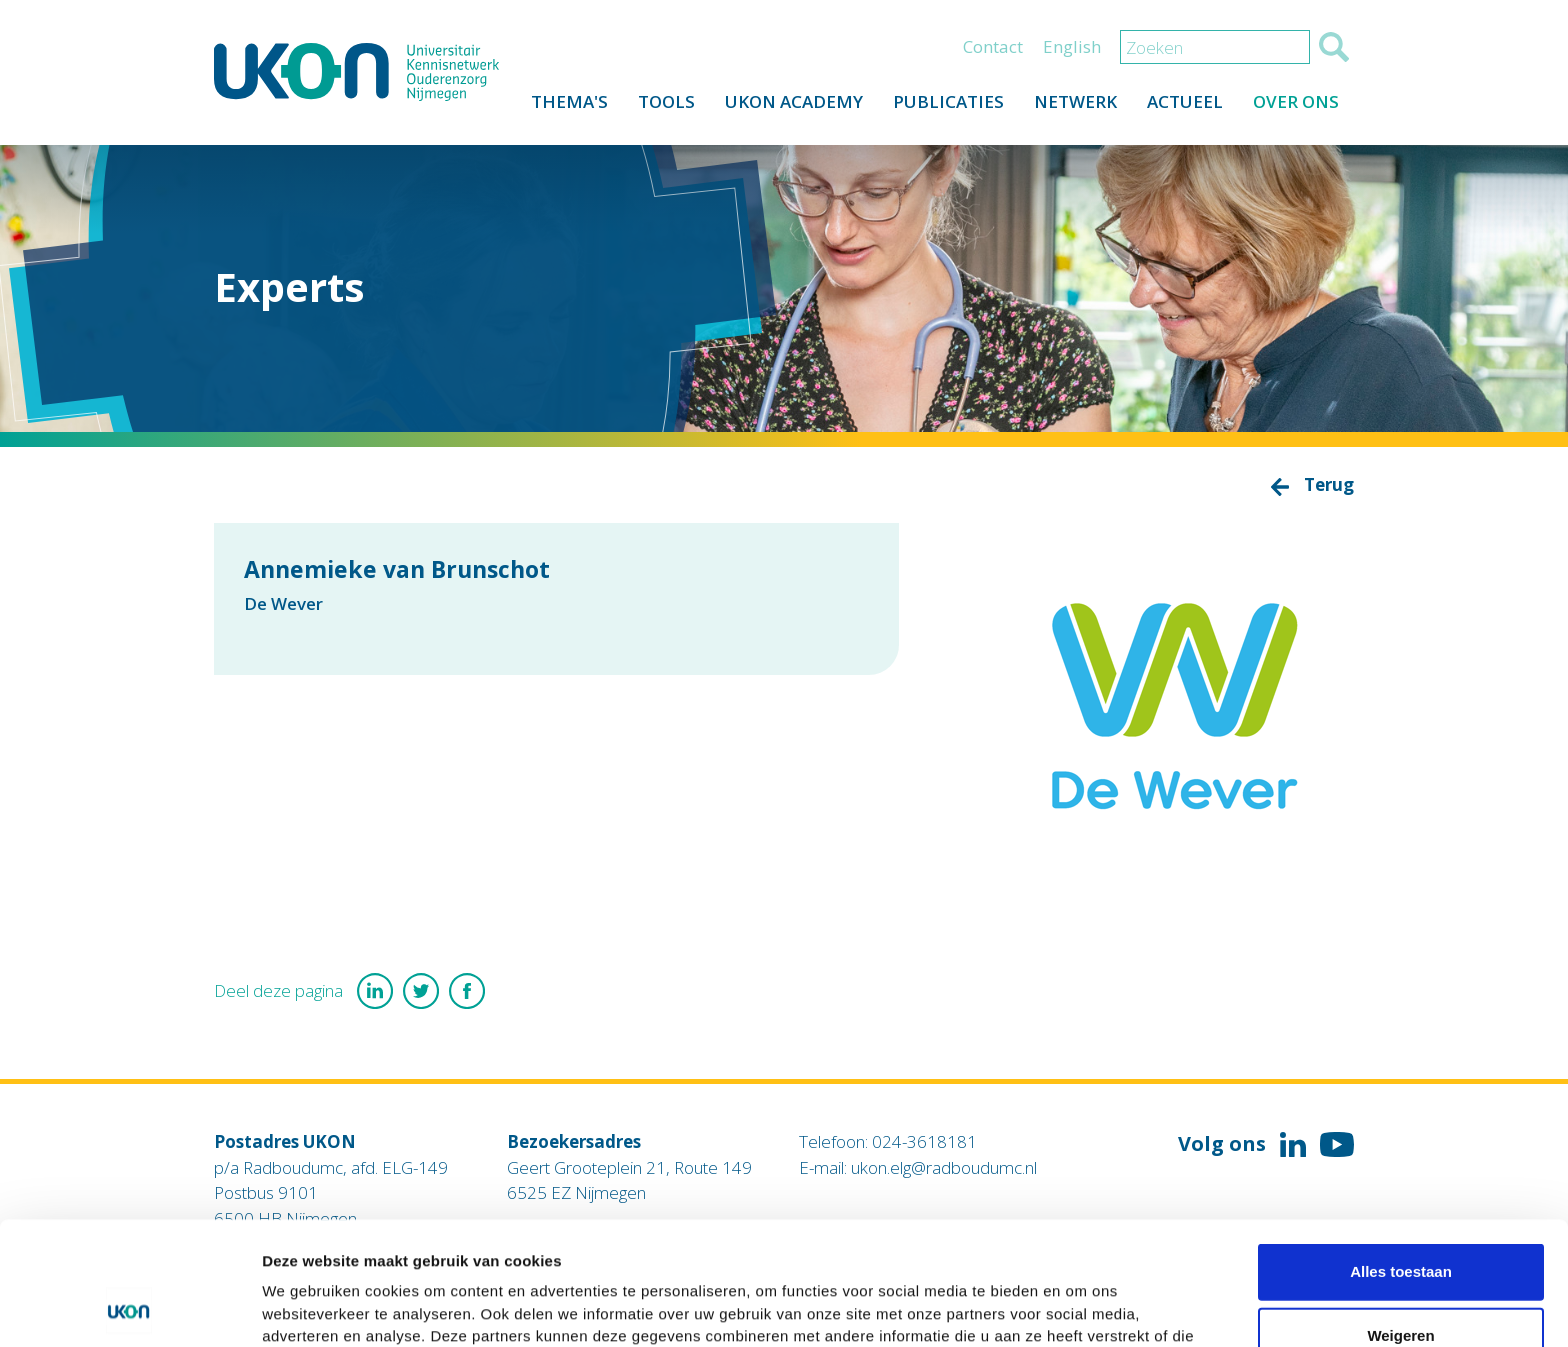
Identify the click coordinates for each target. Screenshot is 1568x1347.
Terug (1329, 484)
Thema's (569, 101)
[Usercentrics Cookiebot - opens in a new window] (129, 1308)
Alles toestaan (1401, 1155)
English (1072, 46)
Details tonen (1080, 1307)
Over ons (1296, 101)
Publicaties (948, 101)
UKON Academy (794, 101)
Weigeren (1400, 1219)
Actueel (1185, 101)
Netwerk (1075, 101)
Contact (993, 46)
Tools (666, 101)
